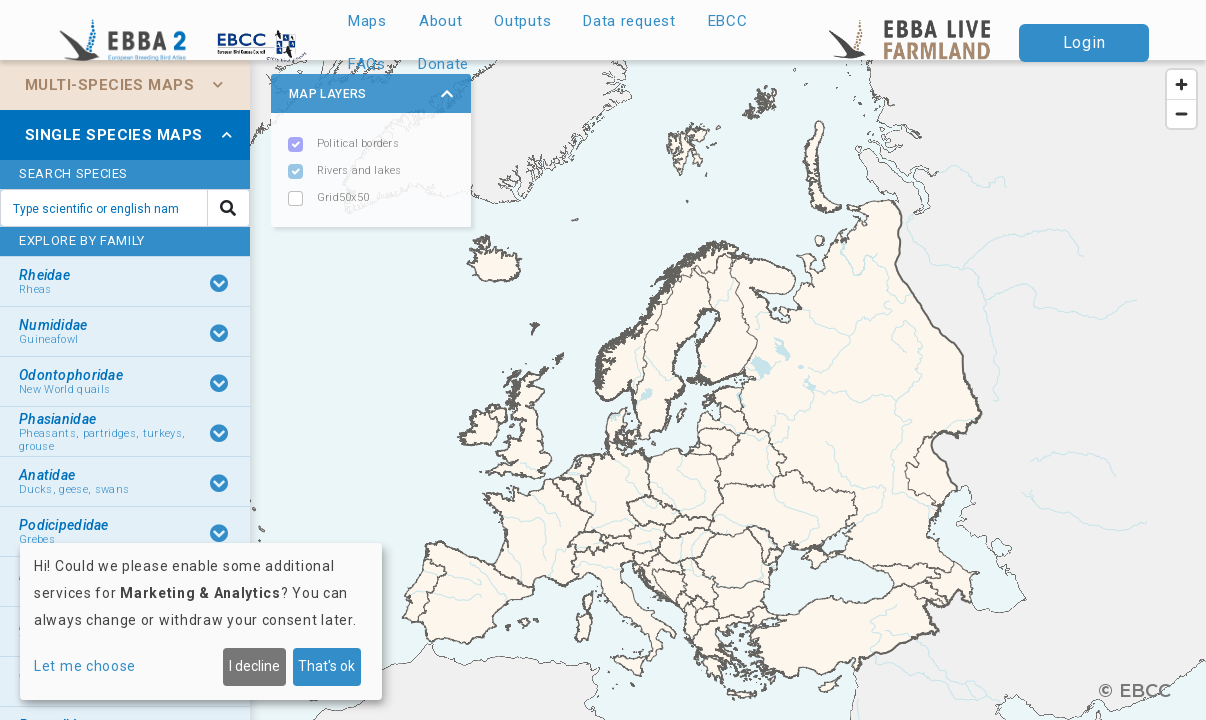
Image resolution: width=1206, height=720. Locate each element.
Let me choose (85, 666)
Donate (443, 64)
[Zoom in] (1181, 84)
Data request (629, 21)
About (441, 21)
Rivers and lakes (359, 170)
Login (1084, 42)
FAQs (367, 64)
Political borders (358, 143)
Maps (367, 21)
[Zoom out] (1181, 113)
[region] (603, 390)
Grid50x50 (343, 197)
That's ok (326, 666)
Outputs (522, 21)
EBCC (728, 21)
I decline (254, 666)
